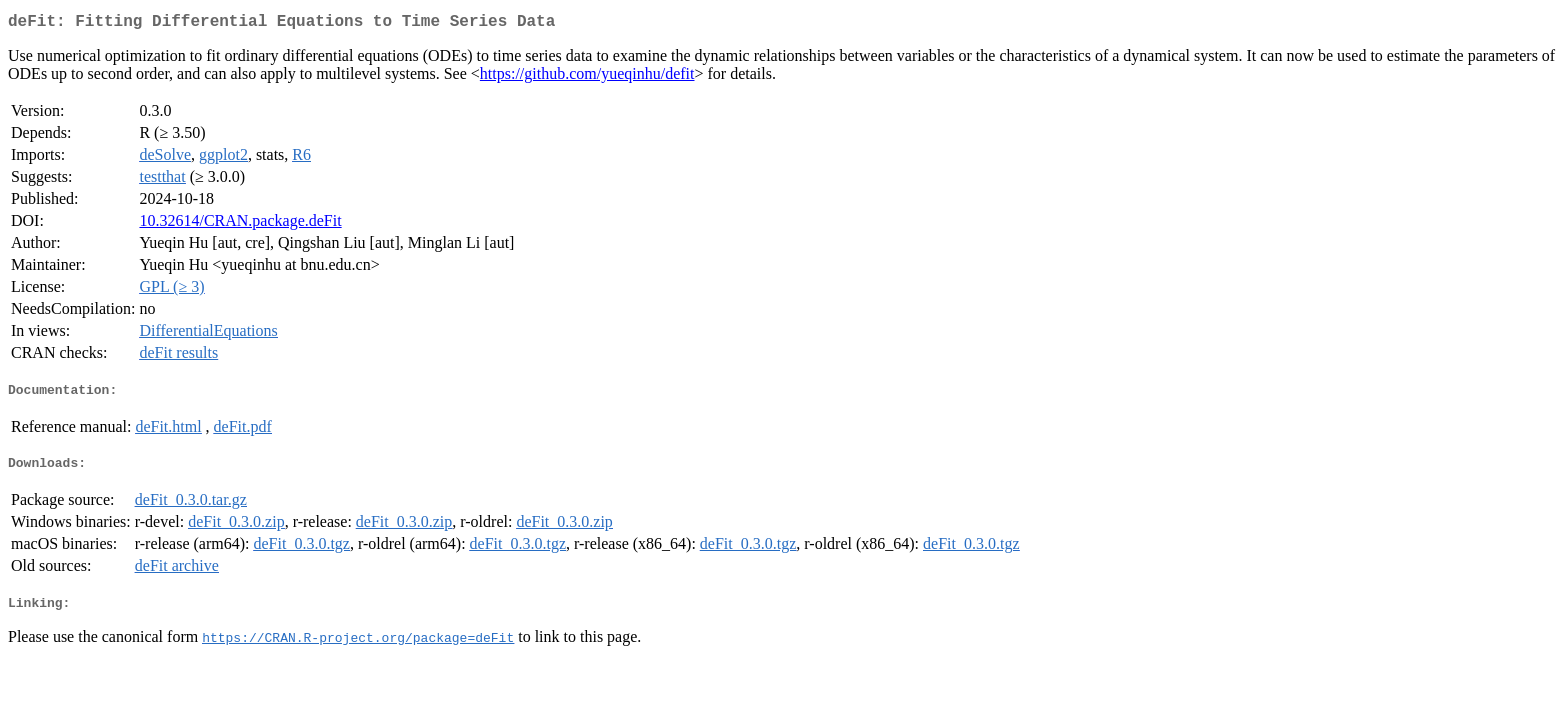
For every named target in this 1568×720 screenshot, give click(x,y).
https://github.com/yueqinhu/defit (587, 77)
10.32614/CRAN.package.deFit (240, 224)
